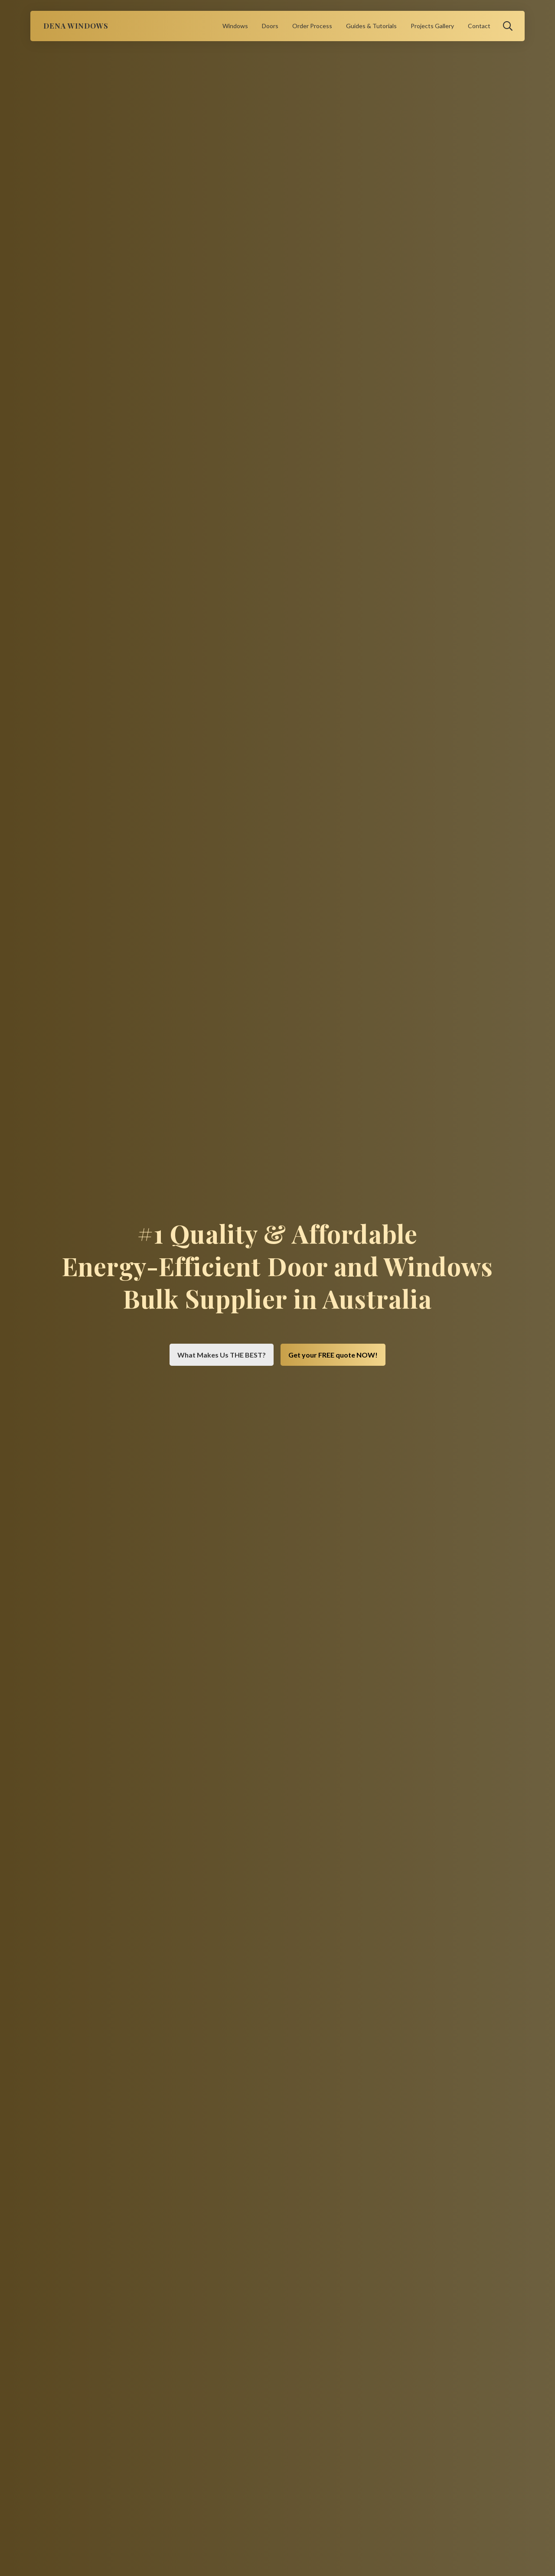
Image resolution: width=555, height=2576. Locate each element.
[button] (507, 26)
